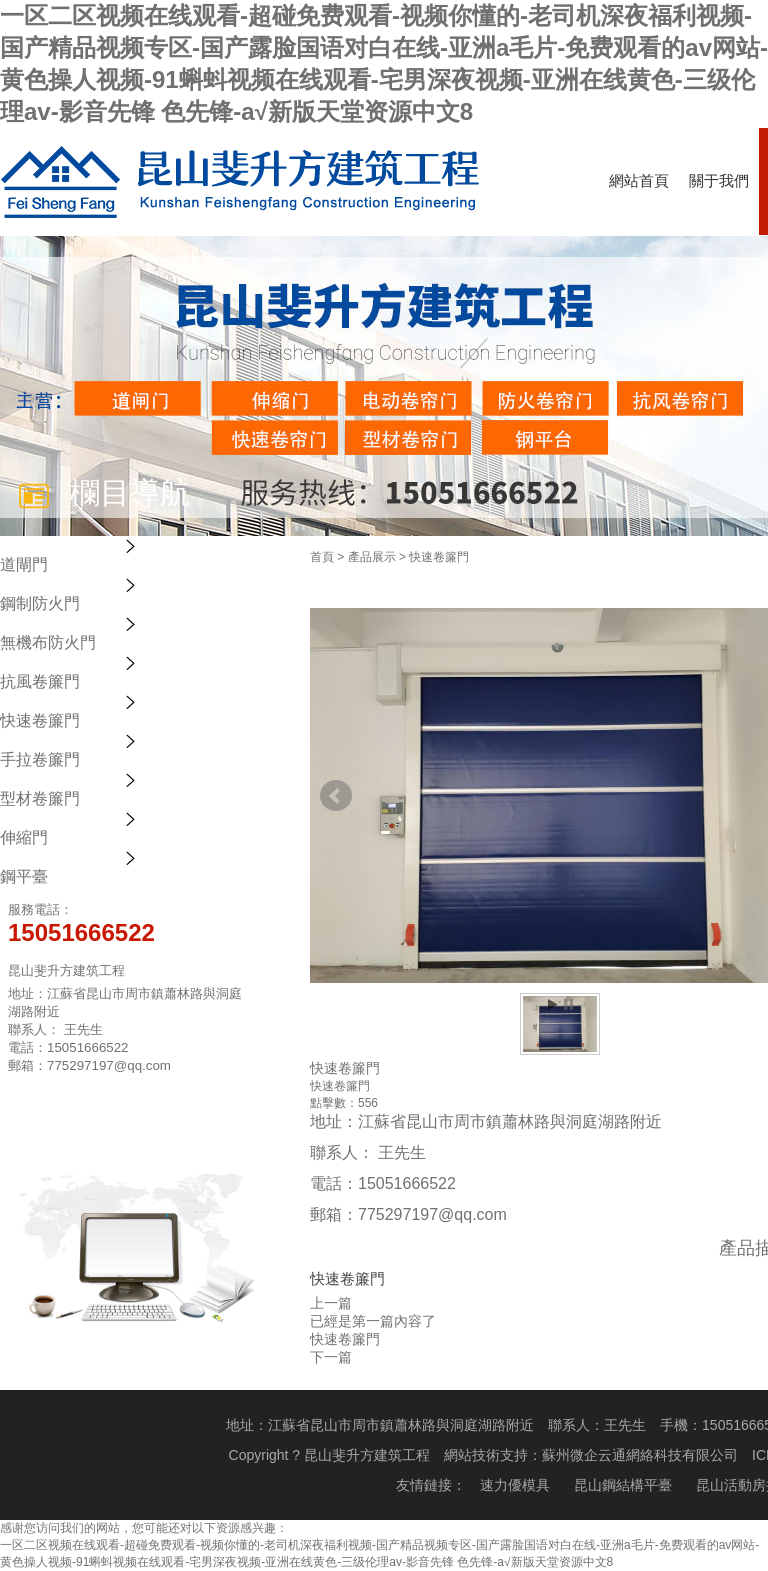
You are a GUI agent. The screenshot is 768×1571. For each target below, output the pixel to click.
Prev (336, 796)
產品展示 (372, 557)
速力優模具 (515, 1485)
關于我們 (719, 180)
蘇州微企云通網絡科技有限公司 (640, 1455)
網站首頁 (639, 180)
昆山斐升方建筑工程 (367, 1455)
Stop (568, 1004)
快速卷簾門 (439, 557)
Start (553, 1004)
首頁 (322, 557)
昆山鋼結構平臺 (623, 1485)
